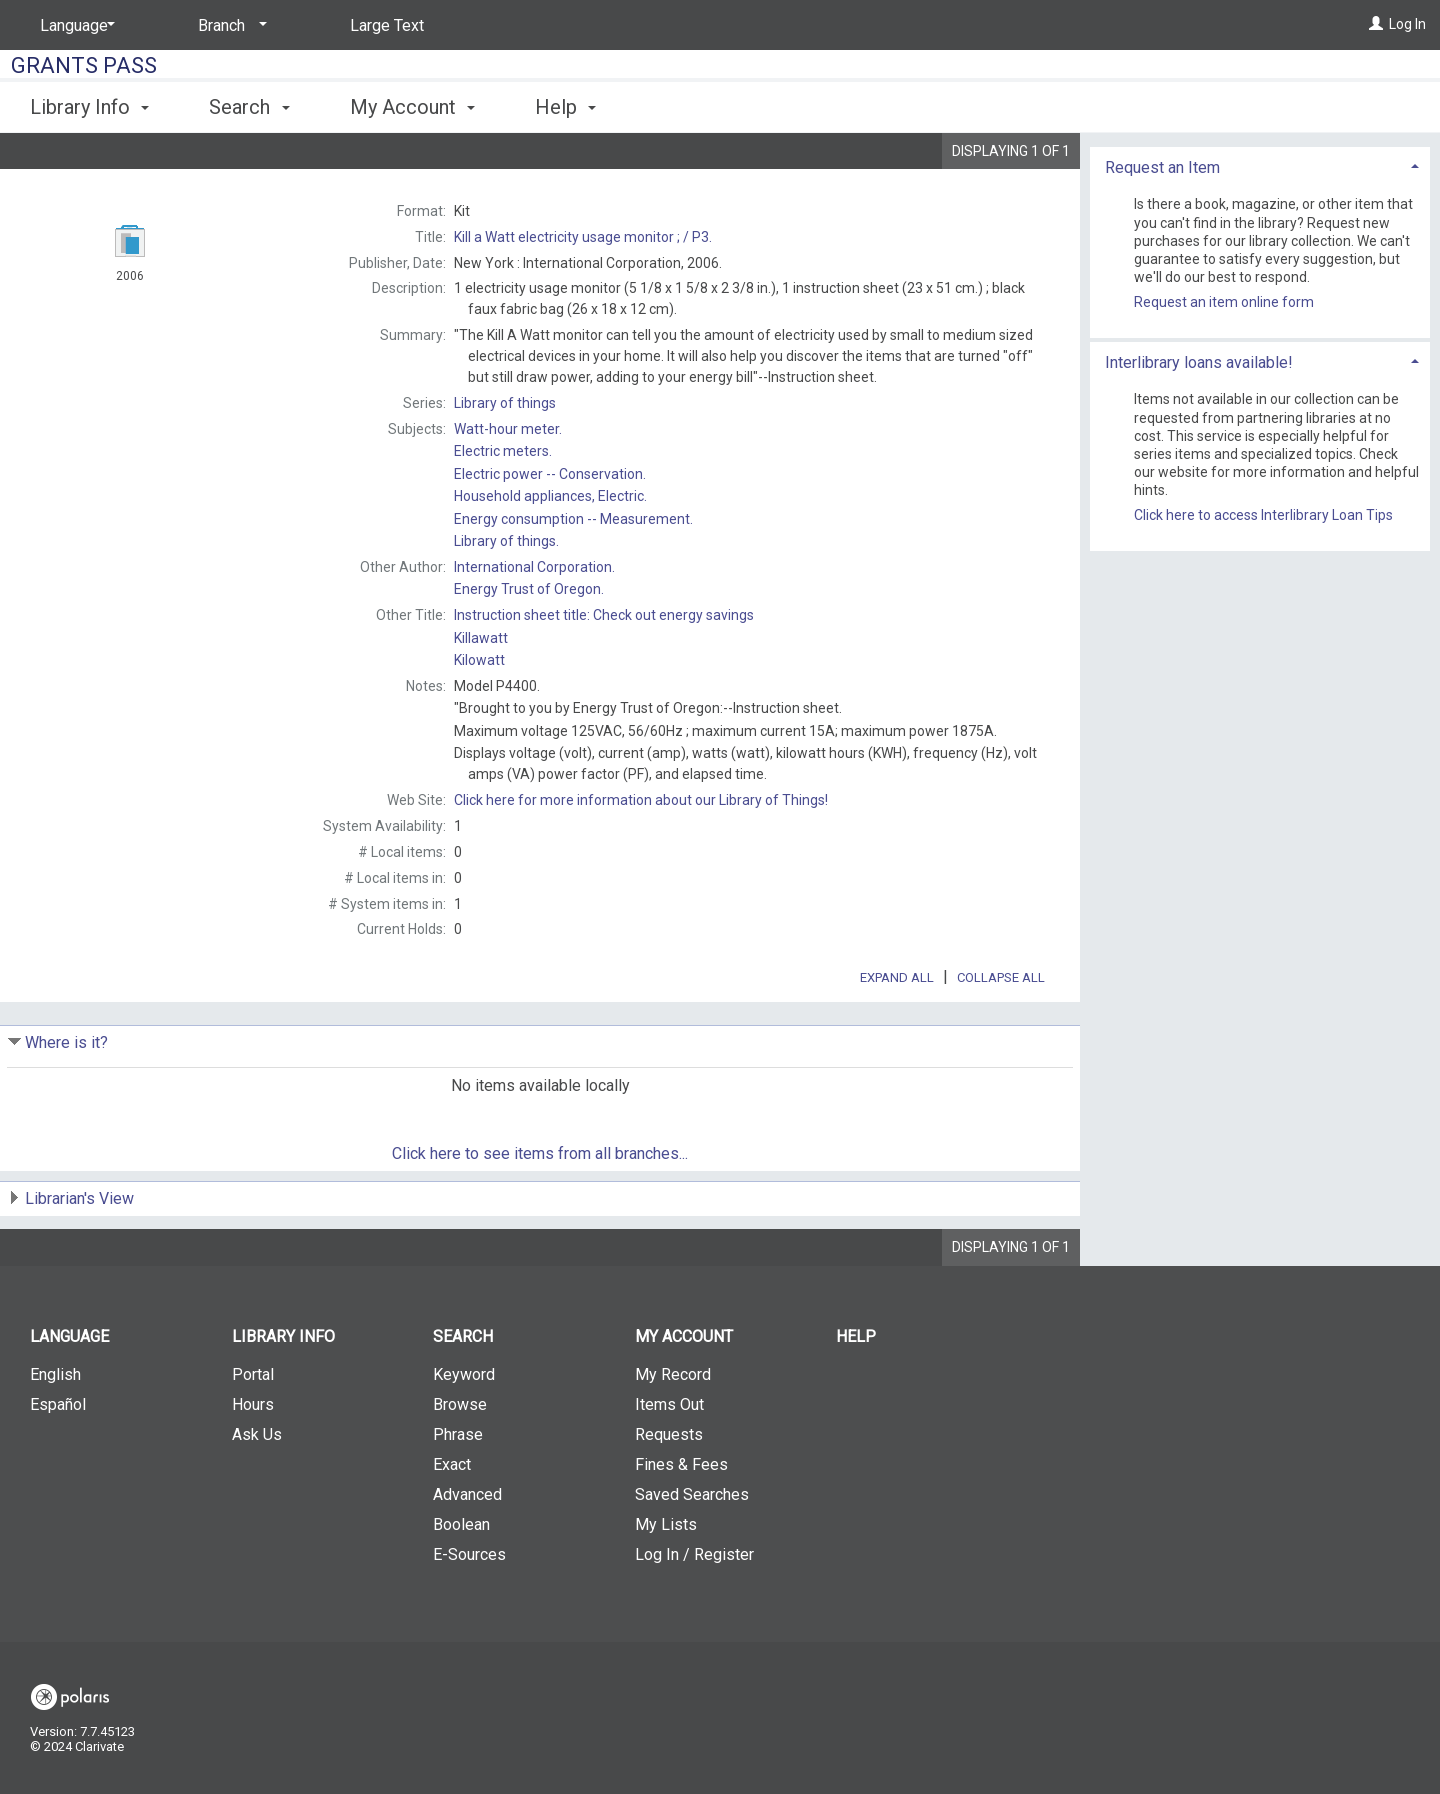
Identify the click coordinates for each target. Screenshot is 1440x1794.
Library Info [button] (89, 107)
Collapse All (1001, 1033)
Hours (253, 1460)
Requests (669, 1490)
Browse (460, 1460)
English (55, 1430)
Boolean (461, 1580)
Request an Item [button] (1162, 258)
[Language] (74, 26)
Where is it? (66, 1098)
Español (58, 1460)
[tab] (1260, 256)
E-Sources (469, 1610)
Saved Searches (692, 1550)
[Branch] (229, 26)
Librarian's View (79, 1254)
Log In (1407, 24)
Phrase (458, 1490)
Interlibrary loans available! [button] (1199, 453)
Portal (253, 1430)
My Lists (666, 1580)
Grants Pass (84, 65)
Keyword (464, 1430)
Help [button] (565, 107)
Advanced (467, 1550)
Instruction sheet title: (604, 615)
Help (856, 1392)
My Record (673, 1430)
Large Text (387, 25)
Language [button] (69, 1392)
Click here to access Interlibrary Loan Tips (1263, 607)
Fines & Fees (681, 1520)
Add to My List (1257, 205)
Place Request (1207, 164)
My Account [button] (412, 107)
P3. (583, 237)
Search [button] (249, 107)
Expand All (897, 1033)
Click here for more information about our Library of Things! (641, 800)
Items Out (669, 1460)
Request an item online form (1224, 394)
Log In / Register (694, 1610)
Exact (452, 1520)
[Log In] (1376, 24)
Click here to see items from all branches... (540, 1209)
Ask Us (257, 1490)
